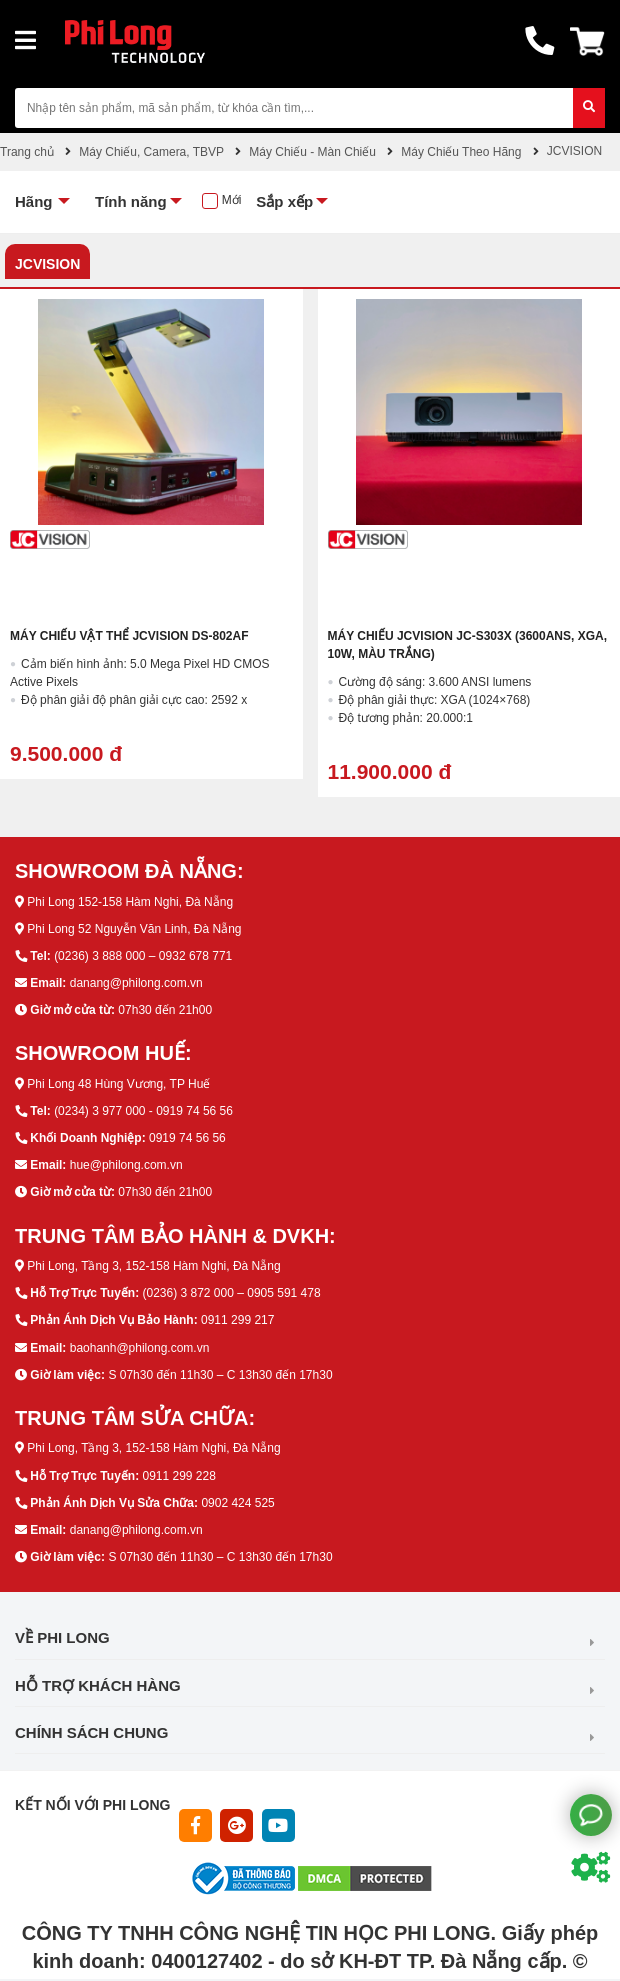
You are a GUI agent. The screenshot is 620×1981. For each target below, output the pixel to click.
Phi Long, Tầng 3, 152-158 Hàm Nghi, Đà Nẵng (153, 1266)
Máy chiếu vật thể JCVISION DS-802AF (129, 636)
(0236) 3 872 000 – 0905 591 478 (231, 1293)
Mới (232, 200)
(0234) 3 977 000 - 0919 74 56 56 (143, 1111)
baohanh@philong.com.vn (140, 1348)
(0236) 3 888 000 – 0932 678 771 (143, 956)
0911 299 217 (237, 1320)
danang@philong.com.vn (136, 983)
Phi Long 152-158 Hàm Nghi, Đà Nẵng (130, 902)
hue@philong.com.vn (126, 1165)
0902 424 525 (237, 1503)
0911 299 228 (178, 1476)
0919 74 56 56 (187, 1138)
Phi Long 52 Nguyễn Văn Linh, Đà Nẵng (134, 929)
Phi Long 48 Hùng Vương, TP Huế (118, 1084)
